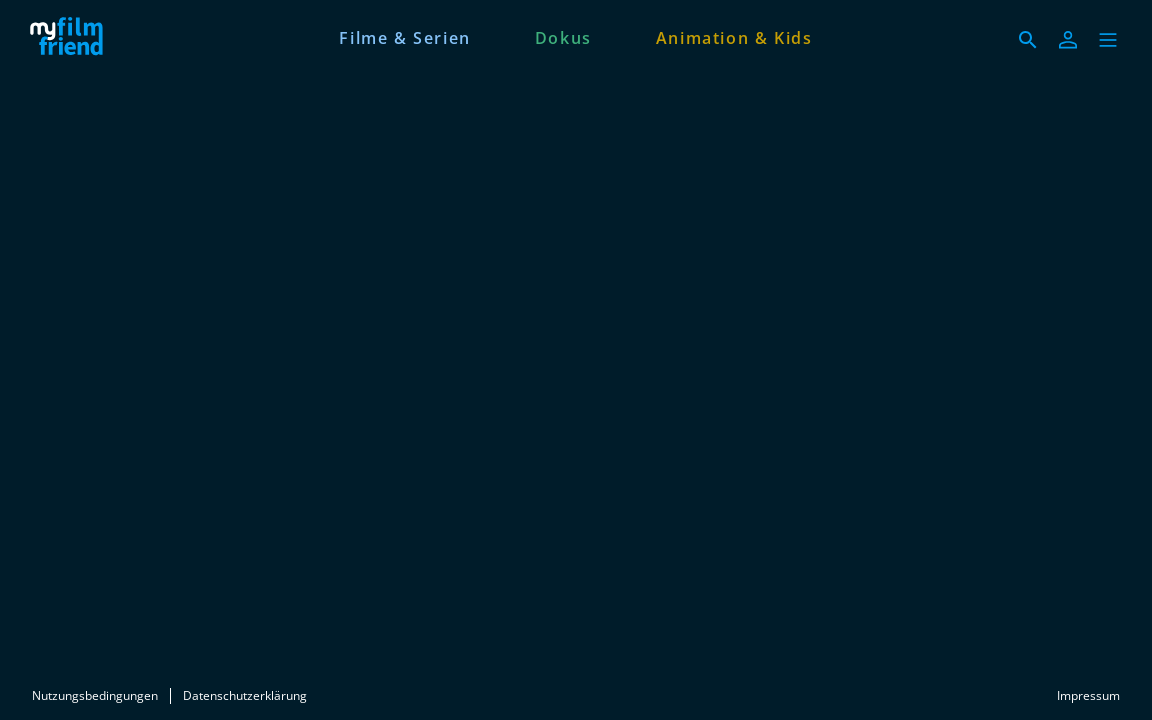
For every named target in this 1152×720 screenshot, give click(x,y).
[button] (1108, 40)
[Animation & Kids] (734, 36)
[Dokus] (563, 36)
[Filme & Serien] (404, 36)
